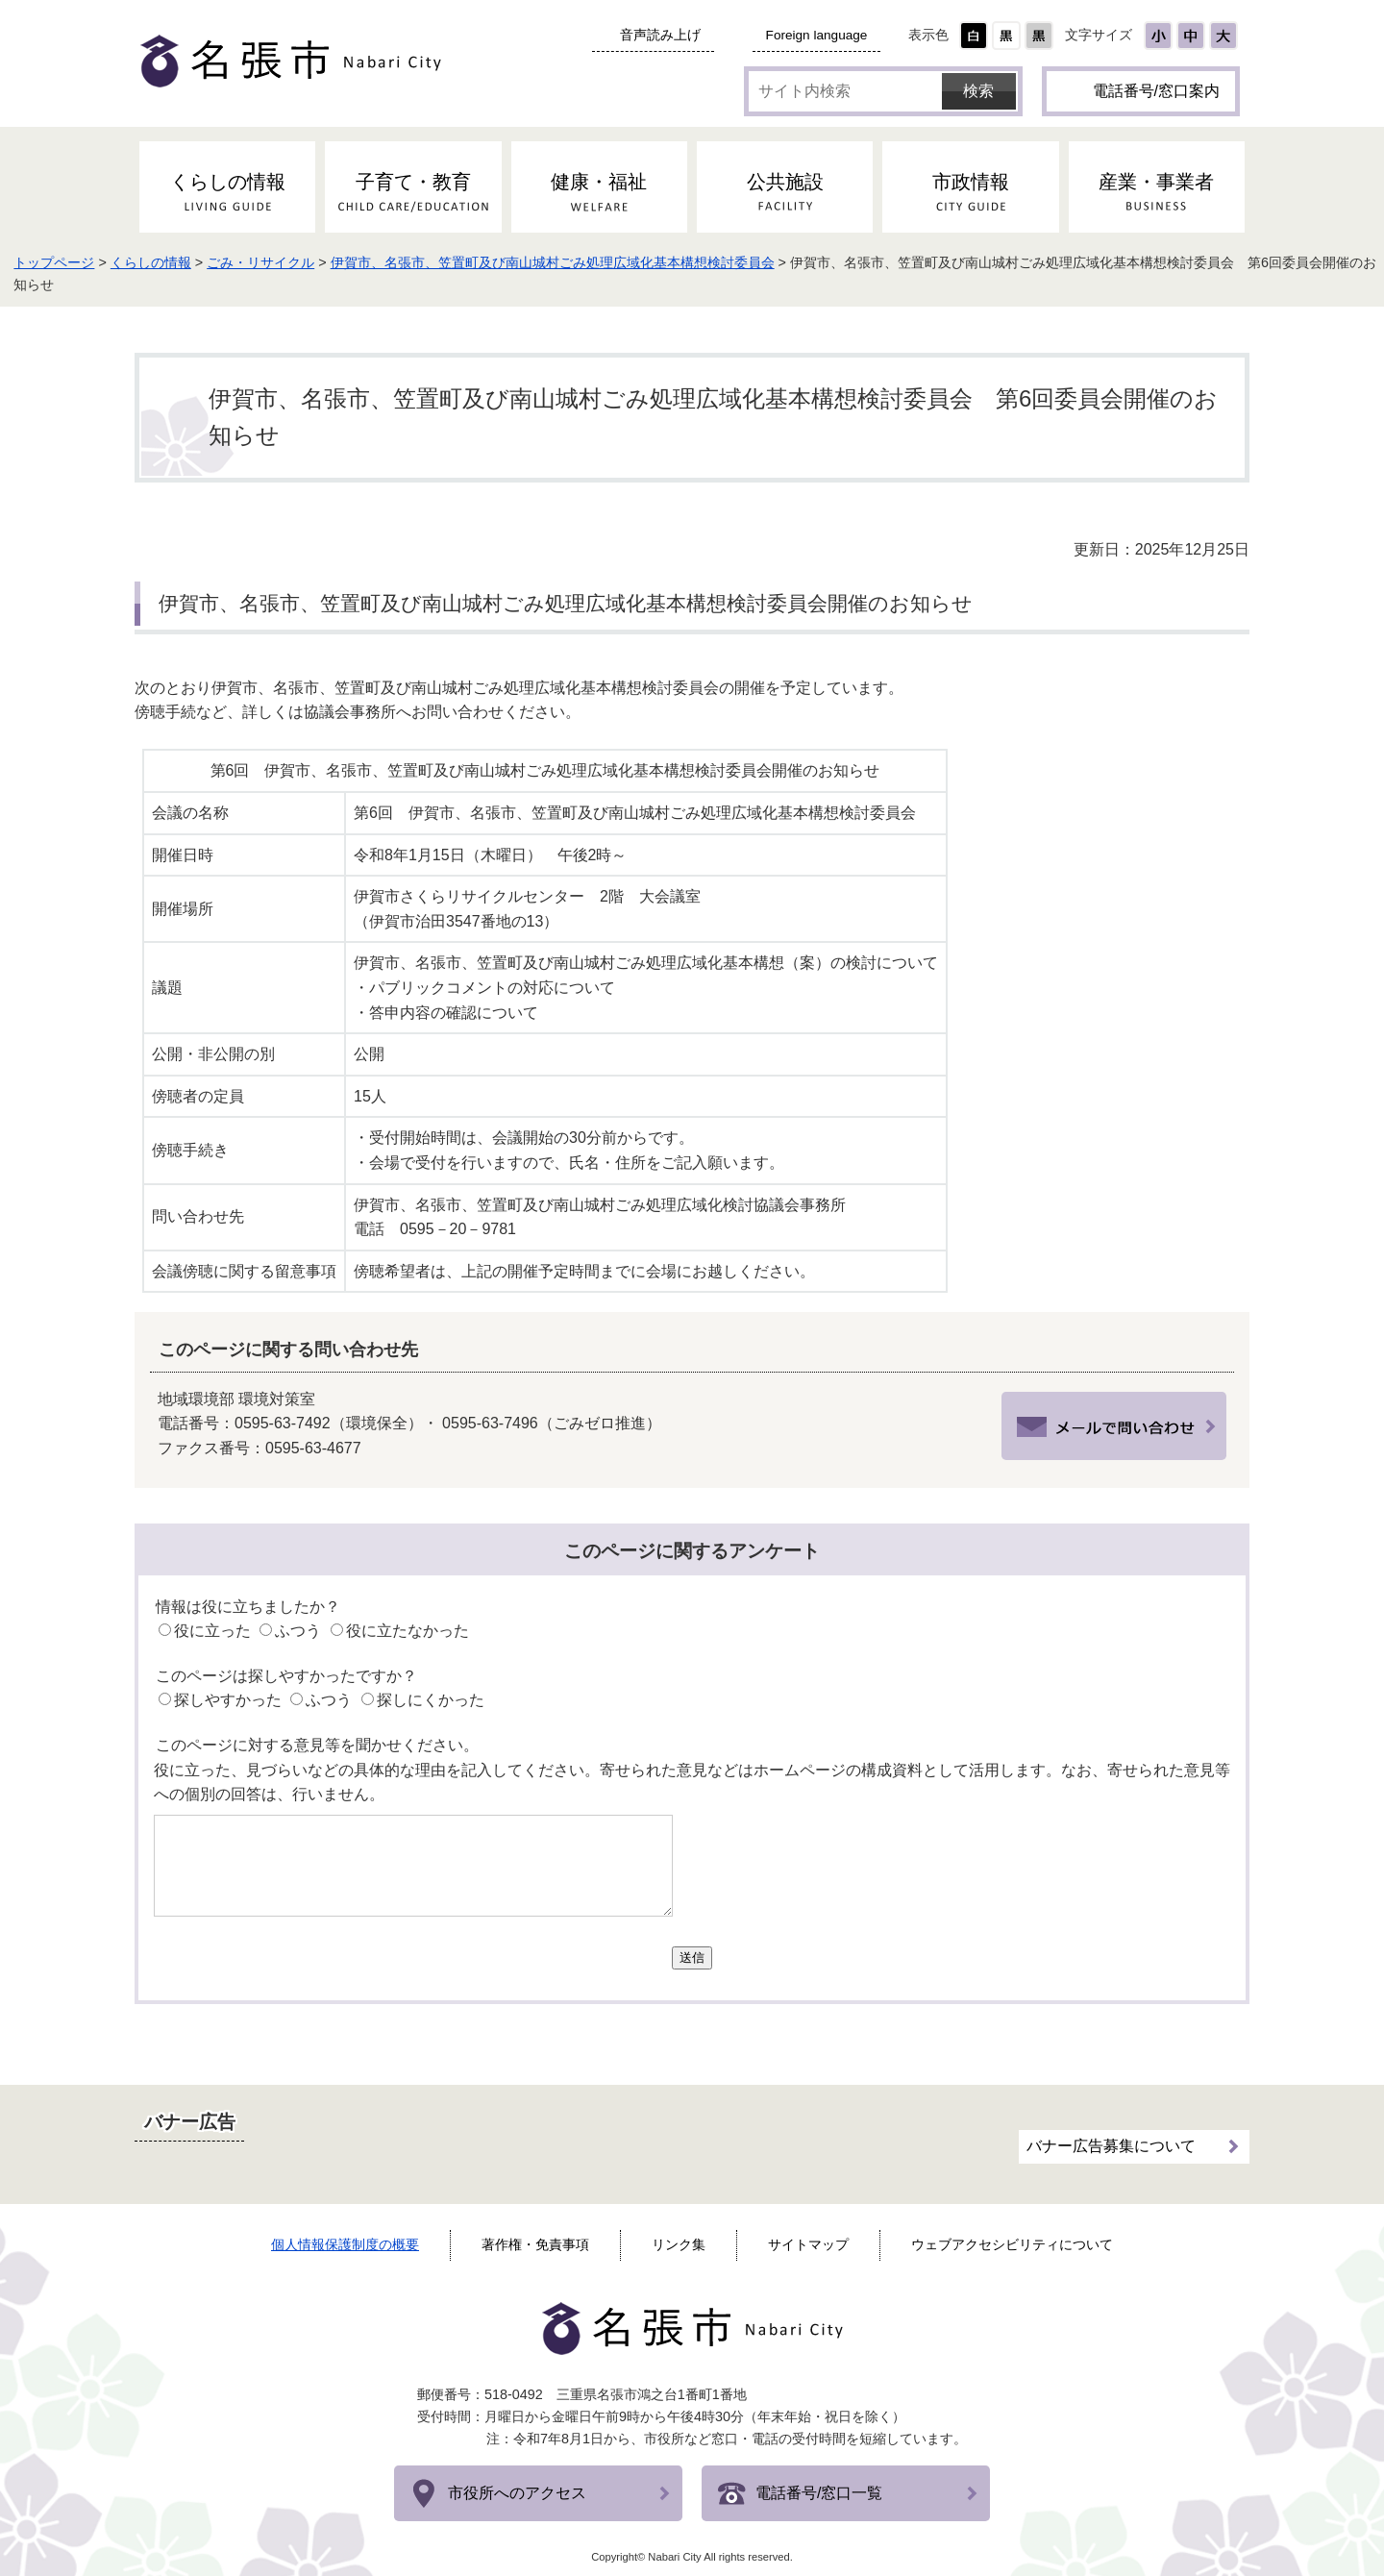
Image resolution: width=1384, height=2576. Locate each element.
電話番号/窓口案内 (1156, 91)
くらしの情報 (285, 262)
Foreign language (817, 35)
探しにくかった (430, 1700)
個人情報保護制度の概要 (345, 2244)
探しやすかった (228, 1700)
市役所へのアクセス (517, 2493)
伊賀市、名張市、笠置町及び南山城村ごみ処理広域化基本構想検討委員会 (687, 262)
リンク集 (678, 2244)
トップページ (188, 262)
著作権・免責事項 (535, 2244)
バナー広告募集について (1111, 2130)
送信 (692, 1957)
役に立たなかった (407, 1630)
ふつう (298, 1630)
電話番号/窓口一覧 (818, 2493)
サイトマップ (808, 2244)
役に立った (212, 1630)
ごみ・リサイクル (395, 262)
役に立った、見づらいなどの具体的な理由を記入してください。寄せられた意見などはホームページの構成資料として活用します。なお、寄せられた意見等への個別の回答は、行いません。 (692, 1782)
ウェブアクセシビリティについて (1012, 2244)
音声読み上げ (660, 35)
